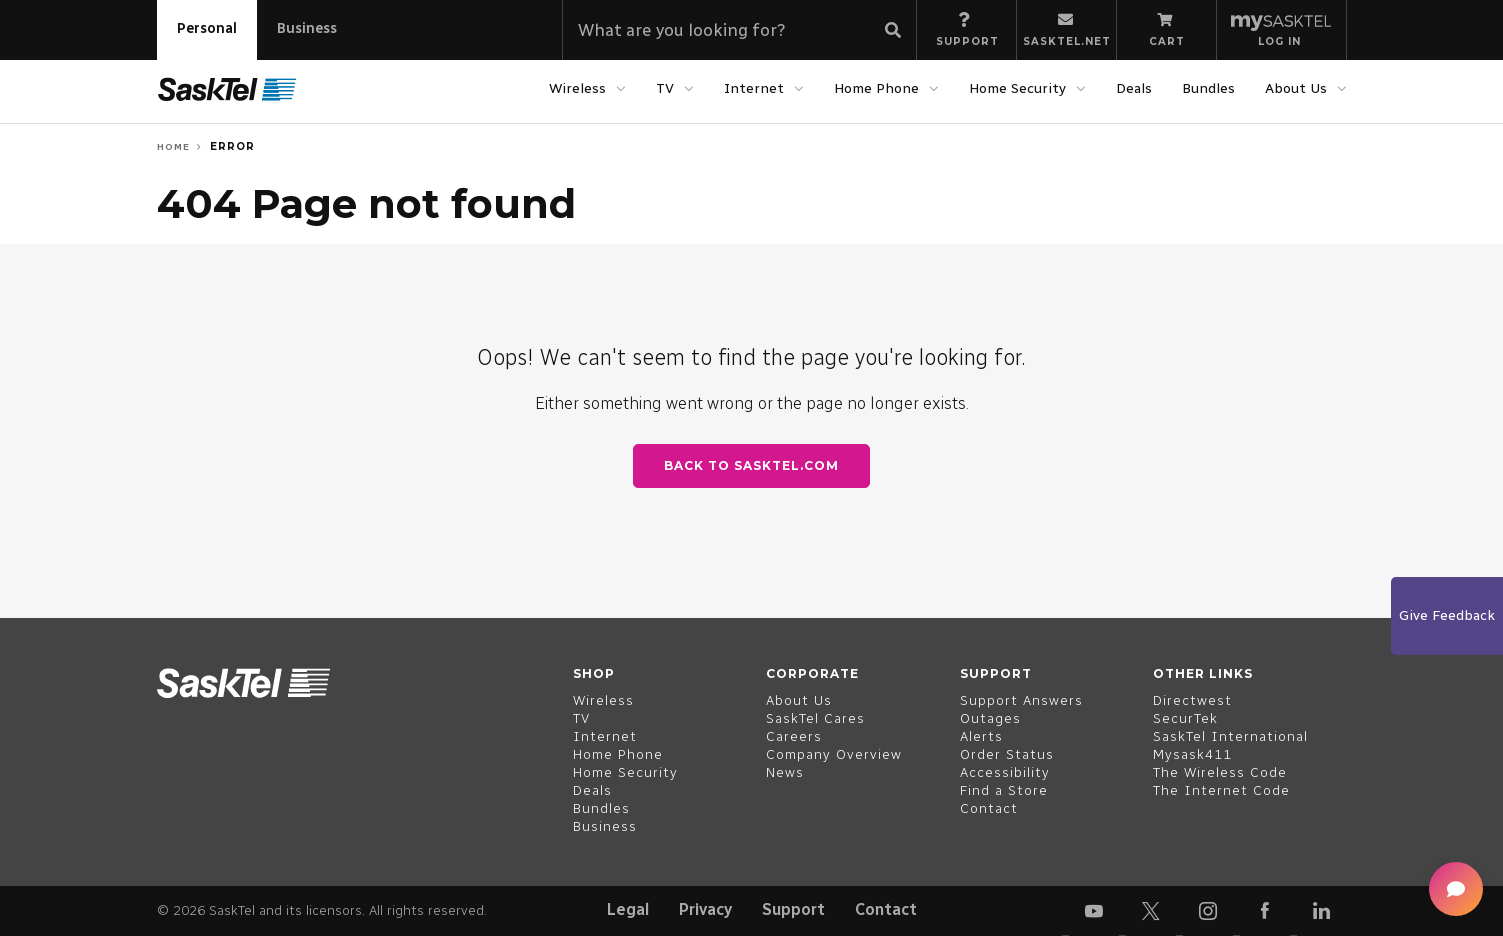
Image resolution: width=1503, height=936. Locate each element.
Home (173, 146)
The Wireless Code (1220, 772)
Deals (1134, 88)
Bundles (1208, 88)
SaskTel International (1230, 736)
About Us (1296, 88)
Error (232, 146)
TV (665, 88)
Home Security (1017, 88)
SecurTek (1185, 718)
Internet (754, 88)
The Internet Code (1221, 790)
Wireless (577, 88)
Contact (886, 909)
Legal (628, 909)
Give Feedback (1447, 615)
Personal (207, 28)
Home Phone (876, 88)
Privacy (705, 909)
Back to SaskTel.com (751, 465)
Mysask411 (1192, 754)
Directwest (1192, 700)
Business (307, 28)
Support (793, 909)
